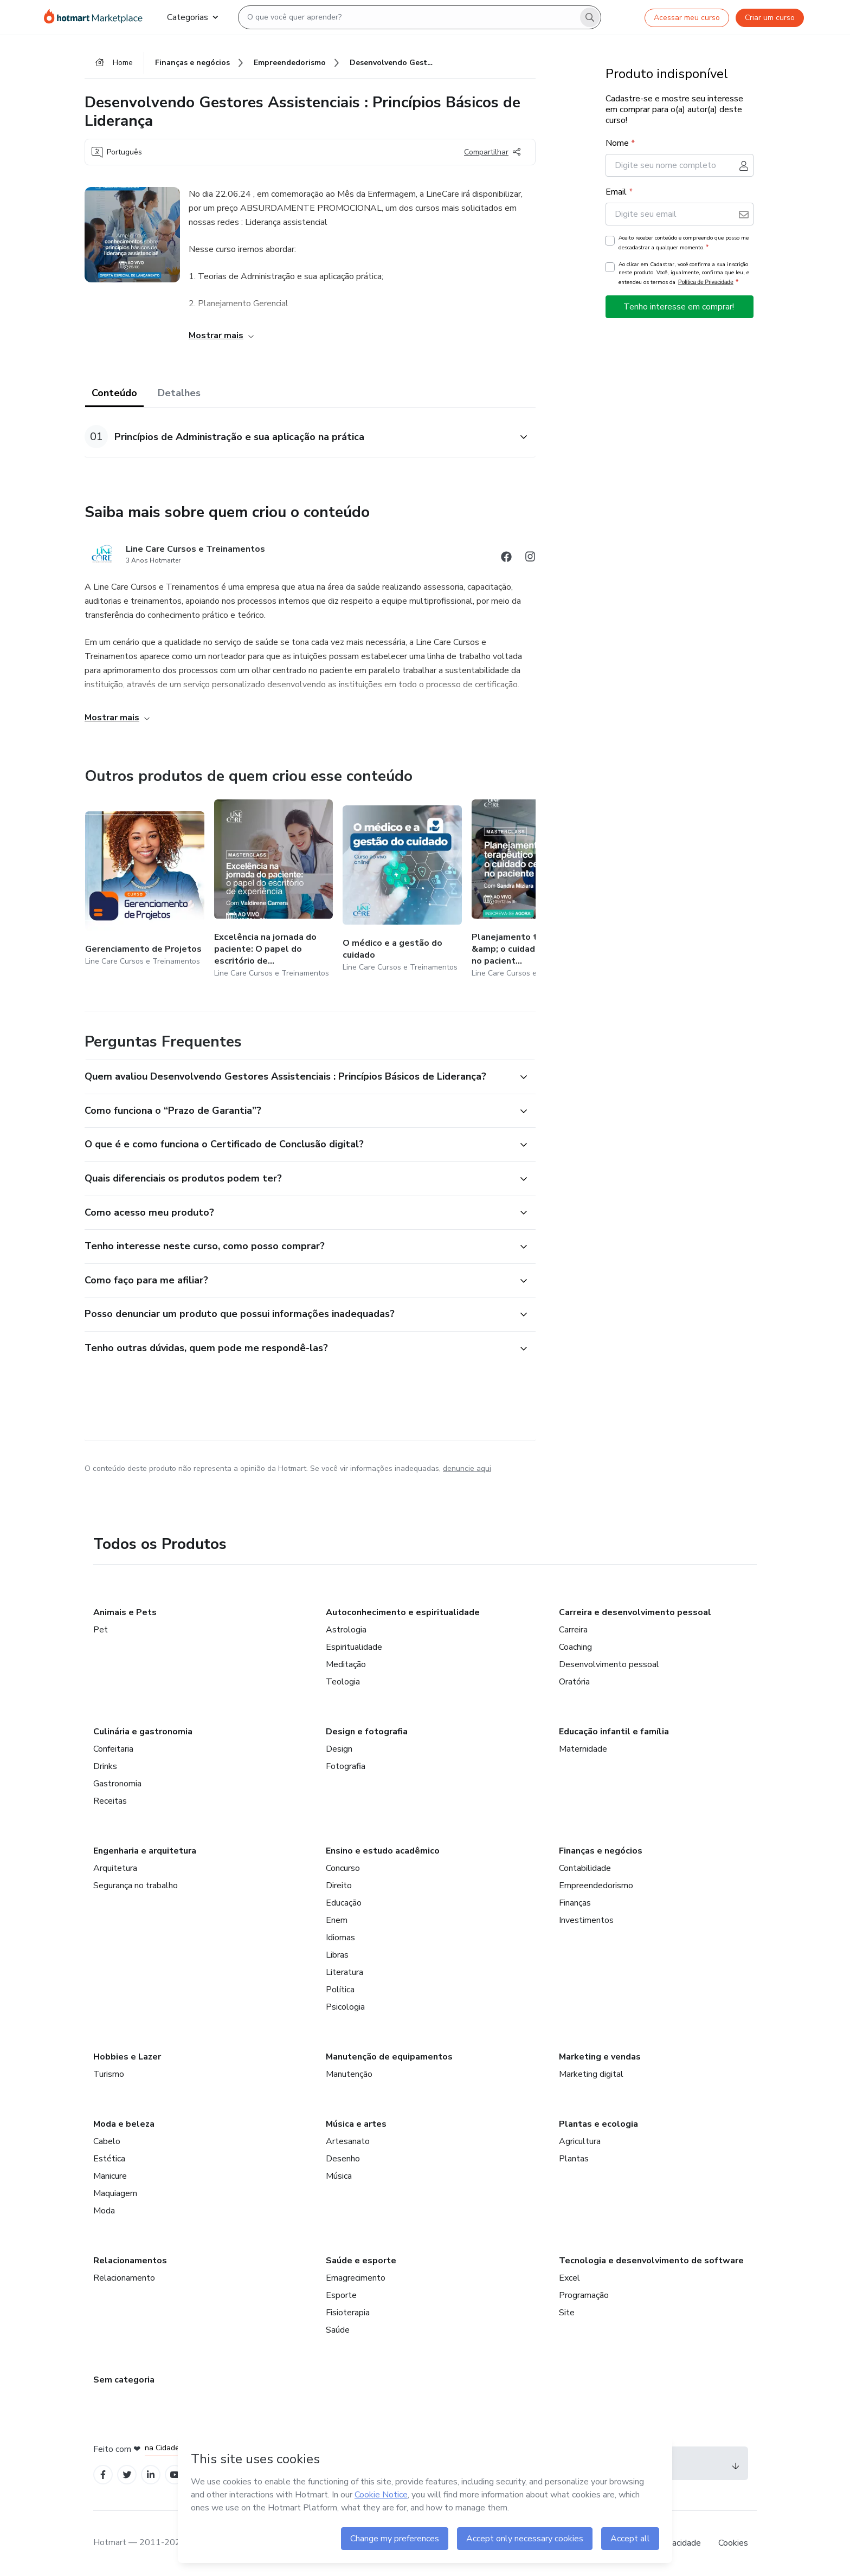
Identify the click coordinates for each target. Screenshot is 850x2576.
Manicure (110, 2176)
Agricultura (580, 2141)
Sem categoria (123, 2380)
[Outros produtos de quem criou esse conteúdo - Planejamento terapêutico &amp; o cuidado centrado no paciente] (531, 889)
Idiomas (340, 1938)
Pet (100, 1630)
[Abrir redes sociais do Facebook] (506, 558)
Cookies (733, 2543)
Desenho (343, 2159)
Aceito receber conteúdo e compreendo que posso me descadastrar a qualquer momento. (684, 242)
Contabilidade (585, 1868)
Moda (104, 2211)
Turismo (108, 2074)
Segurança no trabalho (135, 1885)
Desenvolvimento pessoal (609, 1664)
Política (340, 1990)
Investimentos (586, 1920)
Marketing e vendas (600, 2057)
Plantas (574, 2159)
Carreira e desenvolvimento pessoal (635, 1612)
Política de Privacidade (705, 282)
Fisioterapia (348, 2313)
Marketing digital (591, 2074)
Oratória (574, 1682)
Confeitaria (113, 1749)
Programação (584, 2295)
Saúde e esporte (361, 2261)
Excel (569, 2278)
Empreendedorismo (596, 1885)
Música (339, 2176)
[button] (298, 437)
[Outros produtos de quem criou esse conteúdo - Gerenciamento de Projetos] (144, 889)
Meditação (346, 1664)
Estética (109, 2159)
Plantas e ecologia (598, 2124)
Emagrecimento (355, 2278)
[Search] (590, 17)
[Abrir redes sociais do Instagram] (530, 558)
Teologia (343, 1682)
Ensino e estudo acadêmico (383, 1851)
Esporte (341, 2295)
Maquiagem (115, 2193)
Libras (337, 1955)
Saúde (338, 2330)
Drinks (105, 1766)
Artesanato (348, 2141)
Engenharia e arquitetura (144, 1851)
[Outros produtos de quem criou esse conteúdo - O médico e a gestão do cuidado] (402, 889)
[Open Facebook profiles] (103, 2475)
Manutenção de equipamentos (389, 2057)
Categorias (192, 17)
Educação (344, 1903)
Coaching (575, 1647)
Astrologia (346, 1630)
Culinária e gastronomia (142, 1732)
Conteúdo (114, 392)
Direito (339, 1885)
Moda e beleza (123, 2124)
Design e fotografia (367, 1732)
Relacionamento (124, 2278)
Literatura (344, 1972)
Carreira (573, 1630)
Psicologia (345, 2007)
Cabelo (106, 2141)
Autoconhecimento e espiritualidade (403, 1612)
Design (339, 1749)
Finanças (575, 1903)
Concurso (343, 1868)
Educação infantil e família (614, 1732)
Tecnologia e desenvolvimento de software (651, 2261)
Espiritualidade (354, 1647)
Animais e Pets (125, 1612)
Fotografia (345, 1766)
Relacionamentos (130, 2261)
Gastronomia (117, 1784)
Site (567, 2313)
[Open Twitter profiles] (127, 2475)
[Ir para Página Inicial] (97, 17)
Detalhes (179, 392)
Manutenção (349, 2074)
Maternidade (583, 1749)
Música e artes (356, 2124)
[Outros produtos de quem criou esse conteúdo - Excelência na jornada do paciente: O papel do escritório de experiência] (273, 889)
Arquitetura (115, 1868)
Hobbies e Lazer (127, 2057)
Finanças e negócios (600, 1851)
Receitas (110, 1801)
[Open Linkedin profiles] (151, 2475)
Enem (336, 1920)
